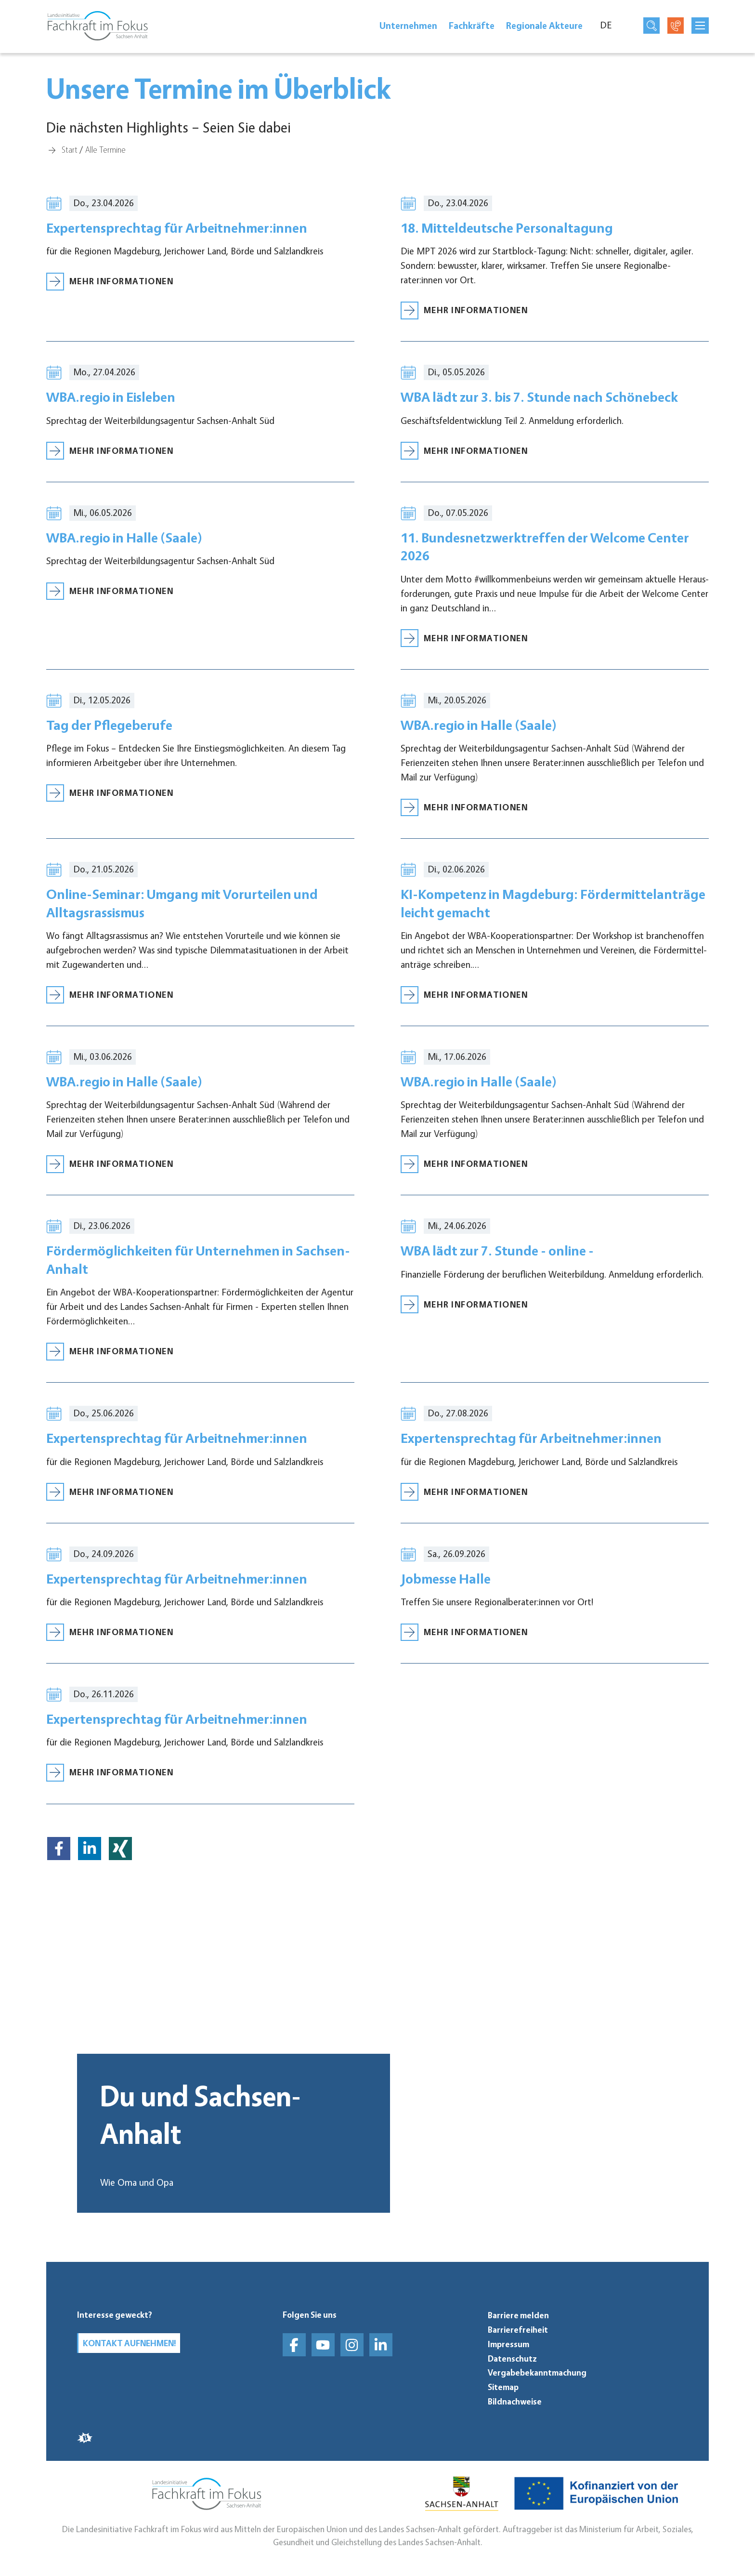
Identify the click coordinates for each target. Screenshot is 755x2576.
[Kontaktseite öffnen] (675, 28)
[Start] (70, 149)
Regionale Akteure (544, 28)
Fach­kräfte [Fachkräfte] (472, 28)
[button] (58, 1866)
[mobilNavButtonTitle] (700, 28)
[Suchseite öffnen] (651, 28)
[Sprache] (611, 28)
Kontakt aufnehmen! (134, 2344)
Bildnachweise (515, 2401)
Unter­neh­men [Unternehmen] (408, 28)
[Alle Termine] (105, 149)
